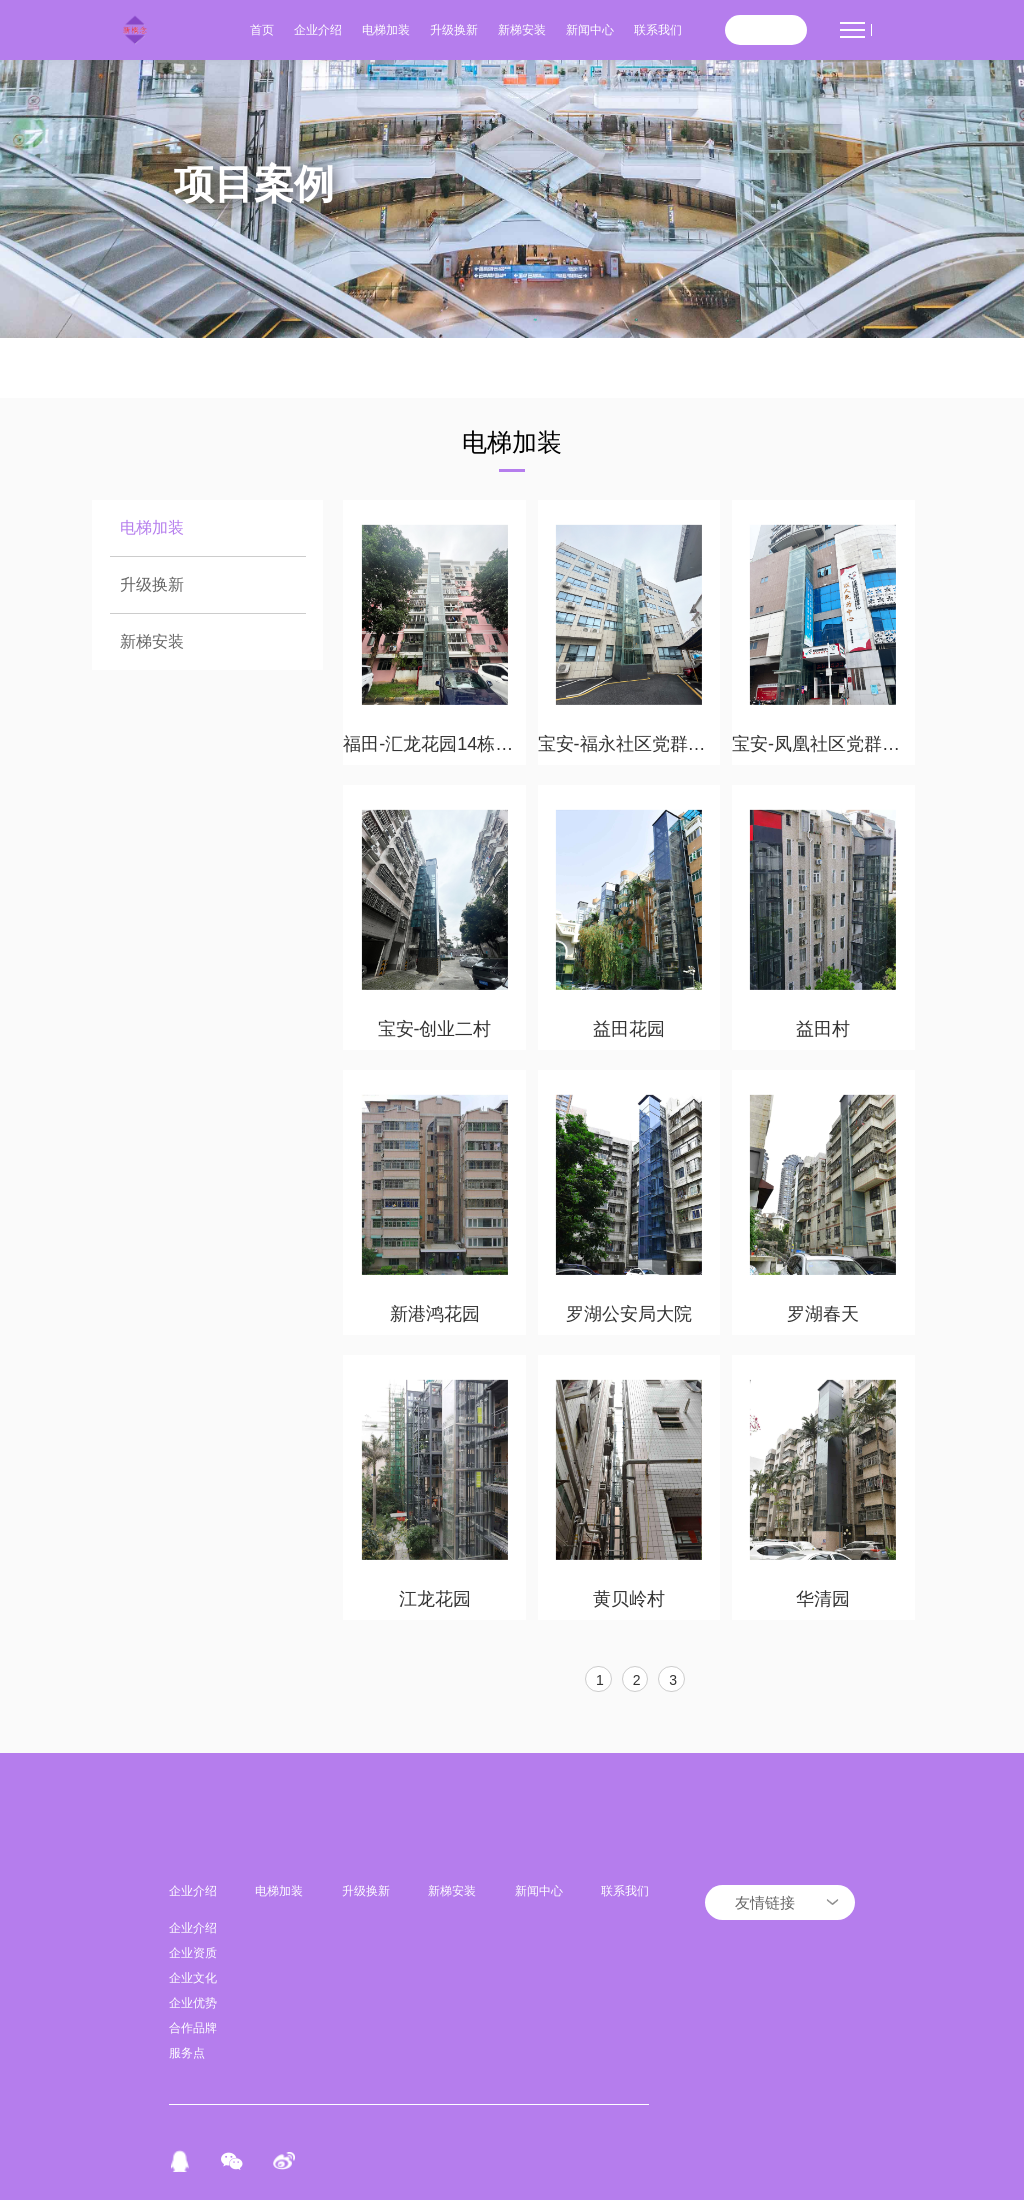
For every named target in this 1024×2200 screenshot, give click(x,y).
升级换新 (454, 30)
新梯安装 (522, 30)
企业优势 (193, 2003)
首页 (262, 30)
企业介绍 (318, 30)
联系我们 (658, 30)
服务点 (187, 2053)
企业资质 (193, 1953)
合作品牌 (193, 2028)
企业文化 (193, 1978)
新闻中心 (590, 30)
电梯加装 (386, 30)
